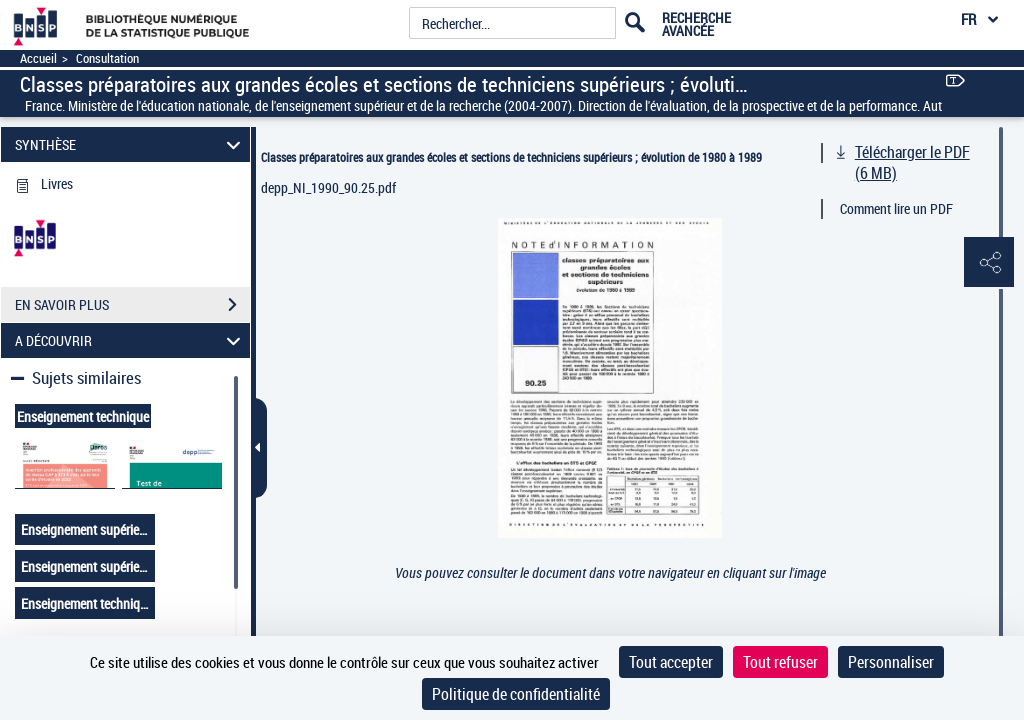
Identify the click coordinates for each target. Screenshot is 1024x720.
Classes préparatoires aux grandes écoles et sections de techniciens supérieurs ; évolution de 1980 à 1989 (511, 157)
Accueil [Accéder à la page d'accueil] (38, 58)
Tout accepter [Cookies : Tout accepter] (671, 662)
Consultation (107, 58)
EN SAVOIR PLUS (132, 305)
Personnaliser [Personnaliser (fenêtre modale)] (891, 662)
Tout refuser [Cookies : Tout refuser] (780, 662)
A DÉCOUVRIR (131, 340)
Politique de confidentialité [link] (516, 694)
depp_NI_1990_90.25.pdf (328, 187)
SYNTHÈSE (131, 144)
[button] (989, 263)
